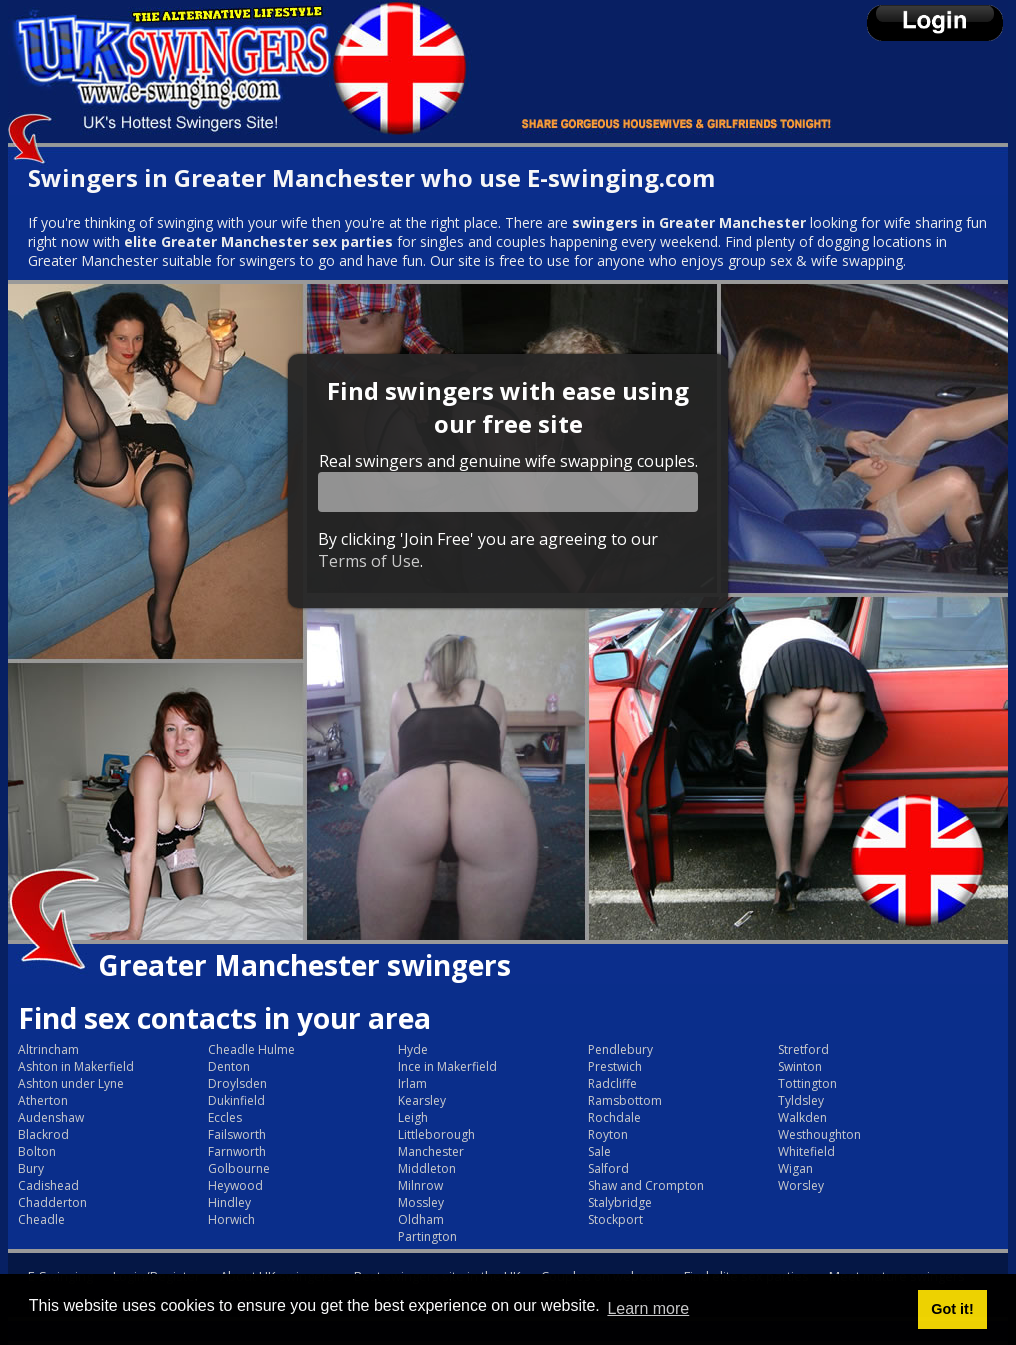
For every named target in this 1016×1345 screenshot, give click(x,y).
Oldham (421, 1219)
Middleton (427, 1168)
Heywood (235, 1185)
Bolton (37, 1151)
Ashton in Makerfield (76, 1066)
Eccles (225, 1117)
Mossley (421, 1202)
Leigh (413, 1117)
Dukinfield (236, 1100)
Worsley (801, 1185)
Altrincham (48, 1049)
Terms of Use (369, 561)
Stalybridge (620, 1202)
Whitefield (806, 1151)
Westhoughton (819, 1134)
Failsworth (237, 1134)
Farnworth (237, 1151)
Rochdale (614, 1117)
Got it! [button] (952, 1309)
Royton (608, 1134)
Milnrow (420, 1185)
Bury (31, 1168)
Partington (427, 1236)
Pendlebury (620, 1049)
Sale (599, 1151)
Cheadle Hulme (251, 1049)
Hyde (413, 1049)
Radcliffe (612, 1083)
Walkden (802, 1117)
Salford (608, 1168)
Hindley (229, 1202)
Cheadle (41, 1219)
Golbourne (239, 1168)
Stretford (803, 1049)
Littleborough (436, 1134)
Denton (229, 1066)
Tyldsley (801, 1100)
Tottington (807, 1083)
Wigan (795, 1168)
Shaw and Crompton (646, 1185)
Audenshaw (51, 1117)
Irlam (412, 1083)
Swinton (800, 1066)
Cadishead (48, 1185)
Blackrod (43, 1134)
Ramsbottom (625, 1100)
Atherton (43, 1100)
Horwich (231, 1219)
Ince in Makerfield (447, 1066)
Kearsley (422, 1100)
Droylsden (237, 1083)
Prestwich (615, 1066)
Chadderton (52, 1202)
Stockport (615, 1219)
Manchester (431, 1151)
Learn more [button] (648, 1308)
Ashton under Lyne (71, 1083)
